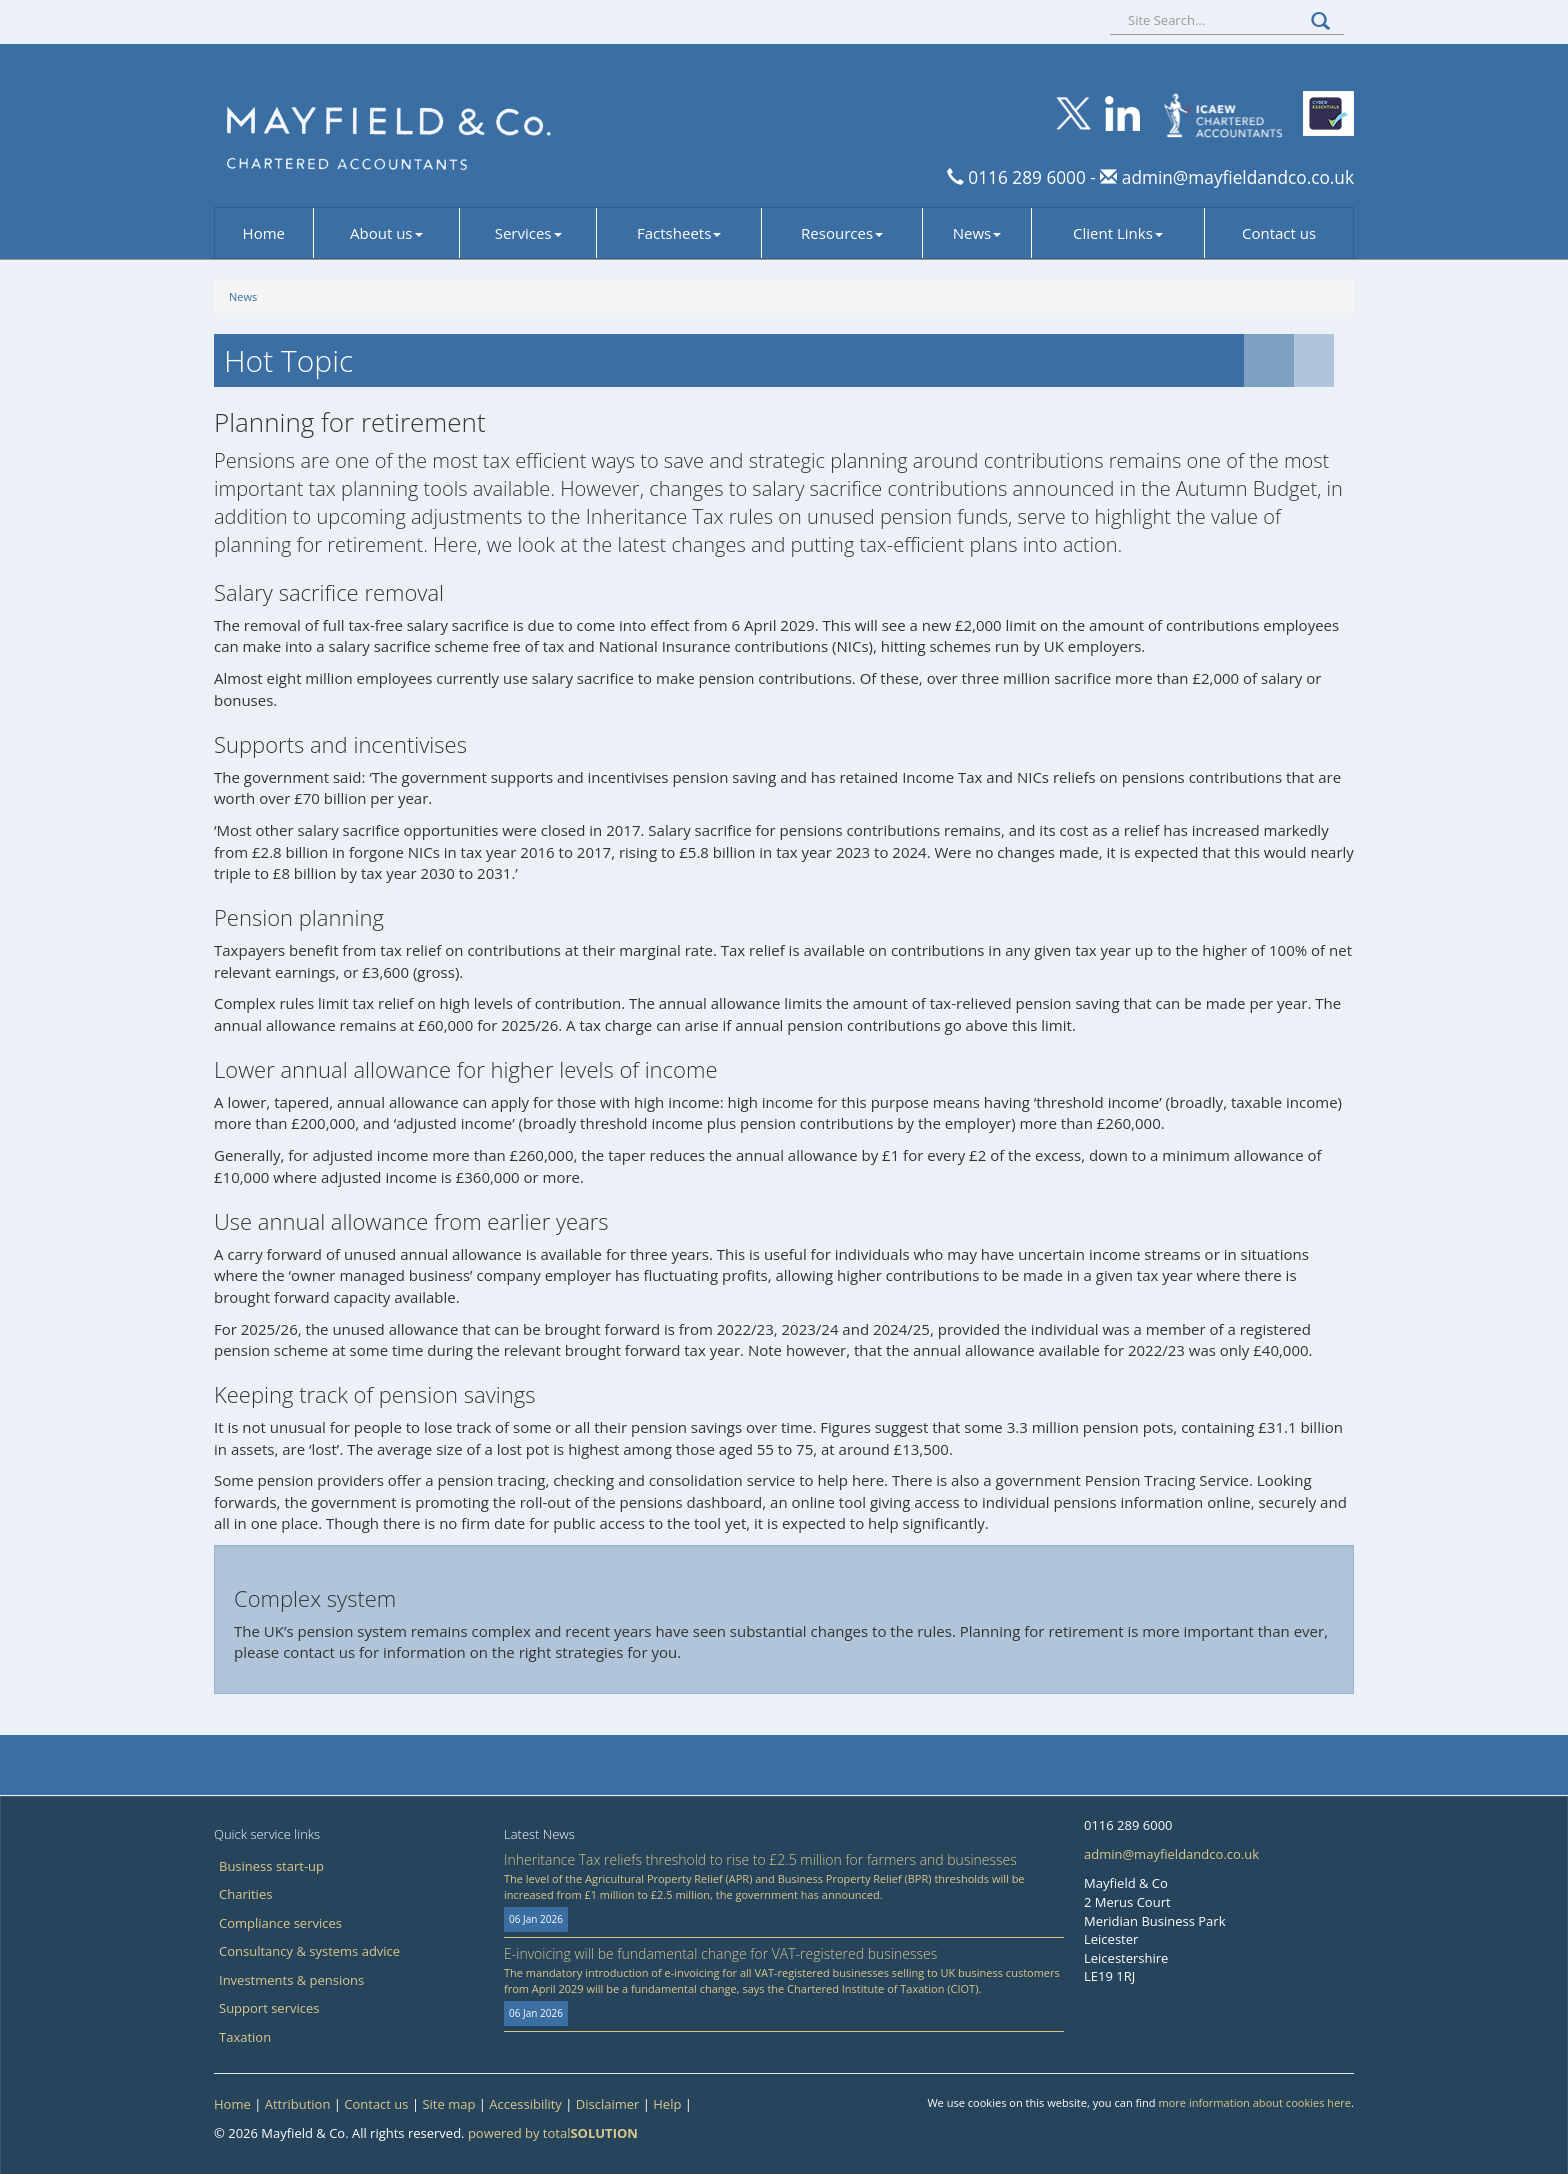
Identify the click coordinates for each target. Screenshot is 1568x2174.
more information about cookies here (1254, 2102)
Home (264, 233)
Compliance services (280, 1923)
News (977, 233)
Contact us (1279, 233)
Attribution (298, 2104)
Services (528, 233)
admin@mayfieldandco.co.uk (1235, 177)
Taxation (245, 2037)
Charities (245, 1894)
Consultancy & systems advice (309, 1951)
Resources (842, 233)
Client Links (1118, 233)
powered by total (553, 2133)
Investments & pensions (291, 1980)
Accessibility (525, 2104)
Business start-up (271, 1866)
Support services (269, 2008)
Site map (448, 2104)
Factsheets (679, 233)
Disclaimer (608, 2104)
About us (386, 233)
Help (667, 2104)
